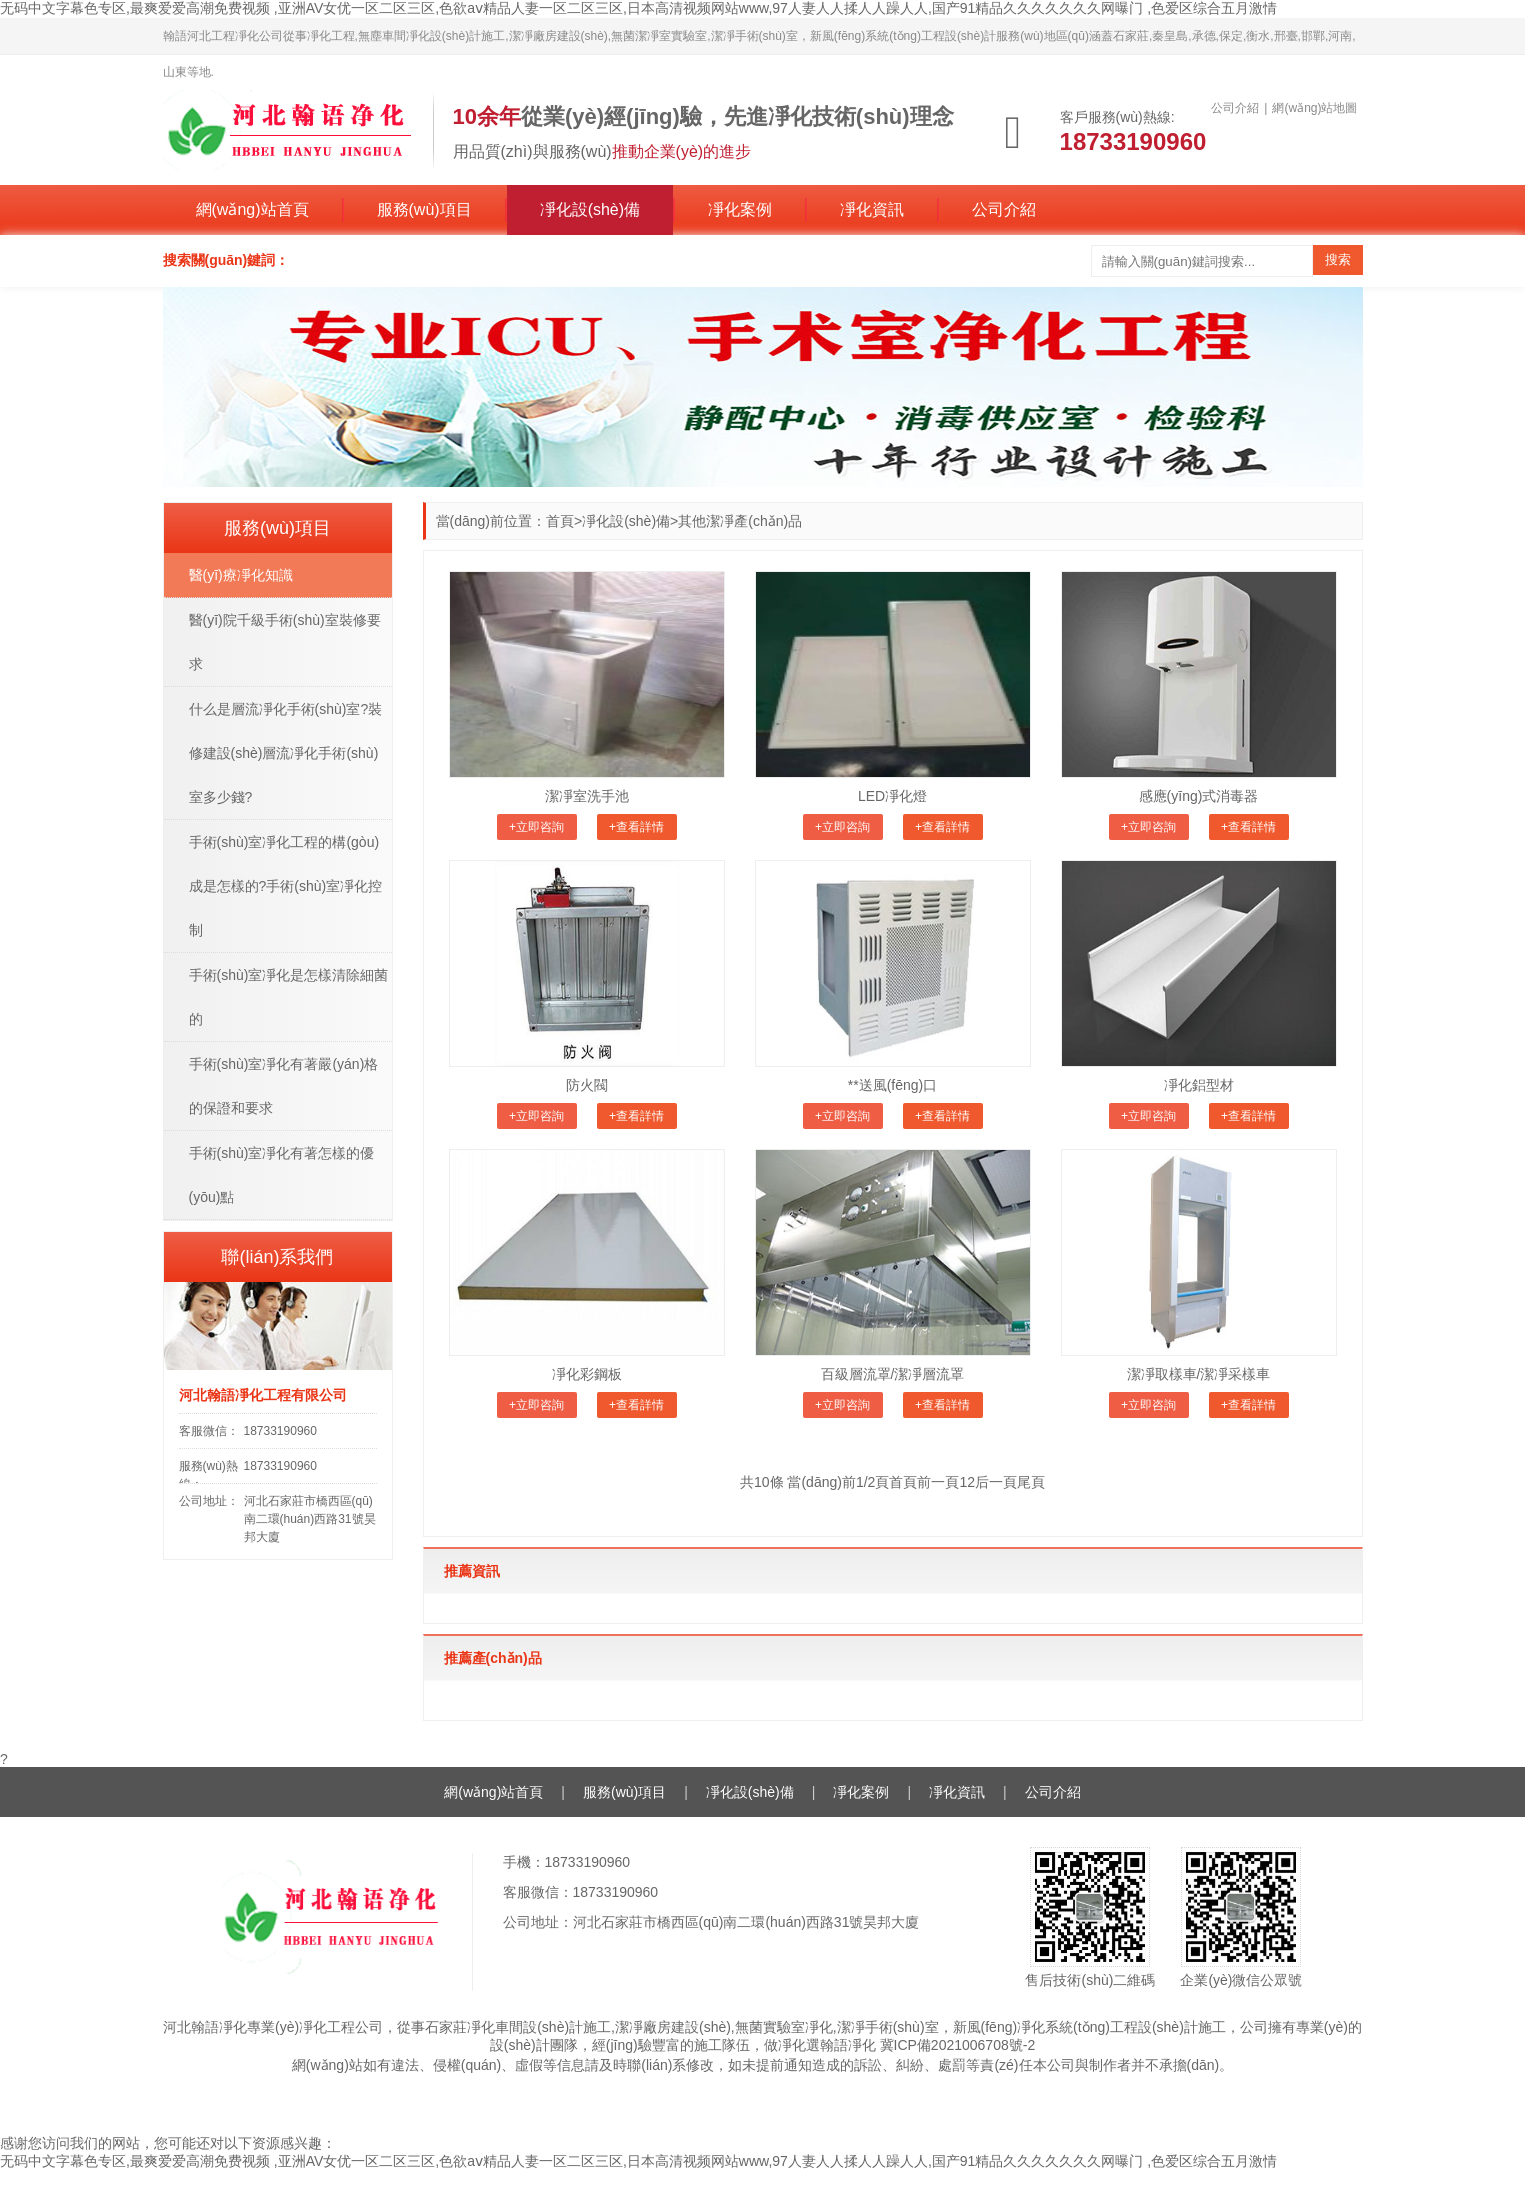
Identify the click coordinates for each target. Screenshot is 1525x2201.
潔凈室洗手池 (587, 796)
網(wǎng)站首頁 (252, 209)
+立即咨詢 (536, 827)
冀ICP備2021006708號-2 (958, 2045)
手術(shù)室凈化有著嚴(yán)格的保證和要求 (284, 1086)
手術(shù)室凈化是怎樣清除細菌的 (289, 997)
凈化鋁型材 (1199, 1085)
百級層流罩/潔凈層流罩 (893, 1374)
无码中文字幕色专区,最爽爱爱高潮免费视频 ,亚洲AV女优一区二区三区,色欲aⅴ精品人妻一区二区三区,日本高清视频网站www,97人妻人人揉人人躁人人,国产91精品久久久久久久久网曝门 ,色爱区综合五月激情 (638, 8)
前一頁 (938, 1482)
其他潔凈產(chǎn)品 (740, 521)
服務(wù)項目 (424, 209)
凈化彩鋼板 (587, 1374)
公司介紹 (1004, 209)
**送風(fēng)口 (892, 1085)
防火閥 (587, 1085)
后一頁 (996, 1482)
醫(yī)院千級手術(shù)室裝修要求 (285, 642)
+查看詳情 (636, 827)
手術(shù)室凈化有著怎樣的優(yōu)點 (282, 1175)
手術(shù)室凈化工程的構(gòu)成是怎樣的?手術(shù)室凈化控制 (286, 886)
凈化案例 (740, 209)
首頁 (560, 521)
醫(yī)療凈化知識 (241, 575)
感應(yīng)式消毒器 (1199, 796)
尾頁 (1031, 1482)
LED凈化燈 (892, 796)
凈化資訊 (872, 209)
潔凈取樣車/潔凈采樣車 (1199, 1374)
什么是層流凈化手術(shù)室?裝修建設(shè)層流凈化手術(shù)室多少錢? (286, 753)
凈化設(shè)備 (590, 209)
